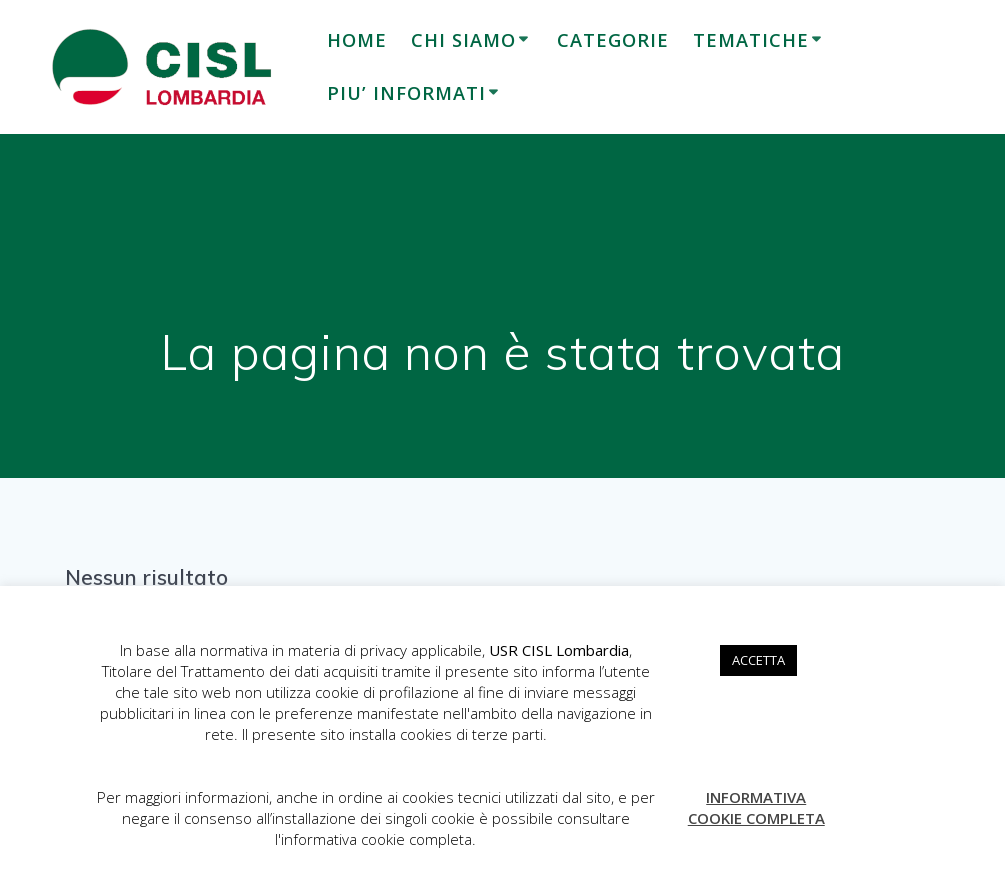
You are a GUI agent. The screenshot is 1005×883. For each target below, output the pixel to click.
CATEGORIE (613, 40)
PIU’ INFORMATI (406, 93)
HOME (357, 40)
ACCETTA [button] (758, 660)
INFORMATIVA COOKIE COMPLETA (756, 807)
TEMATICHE (751, 40)
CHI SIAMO (463, 40)
